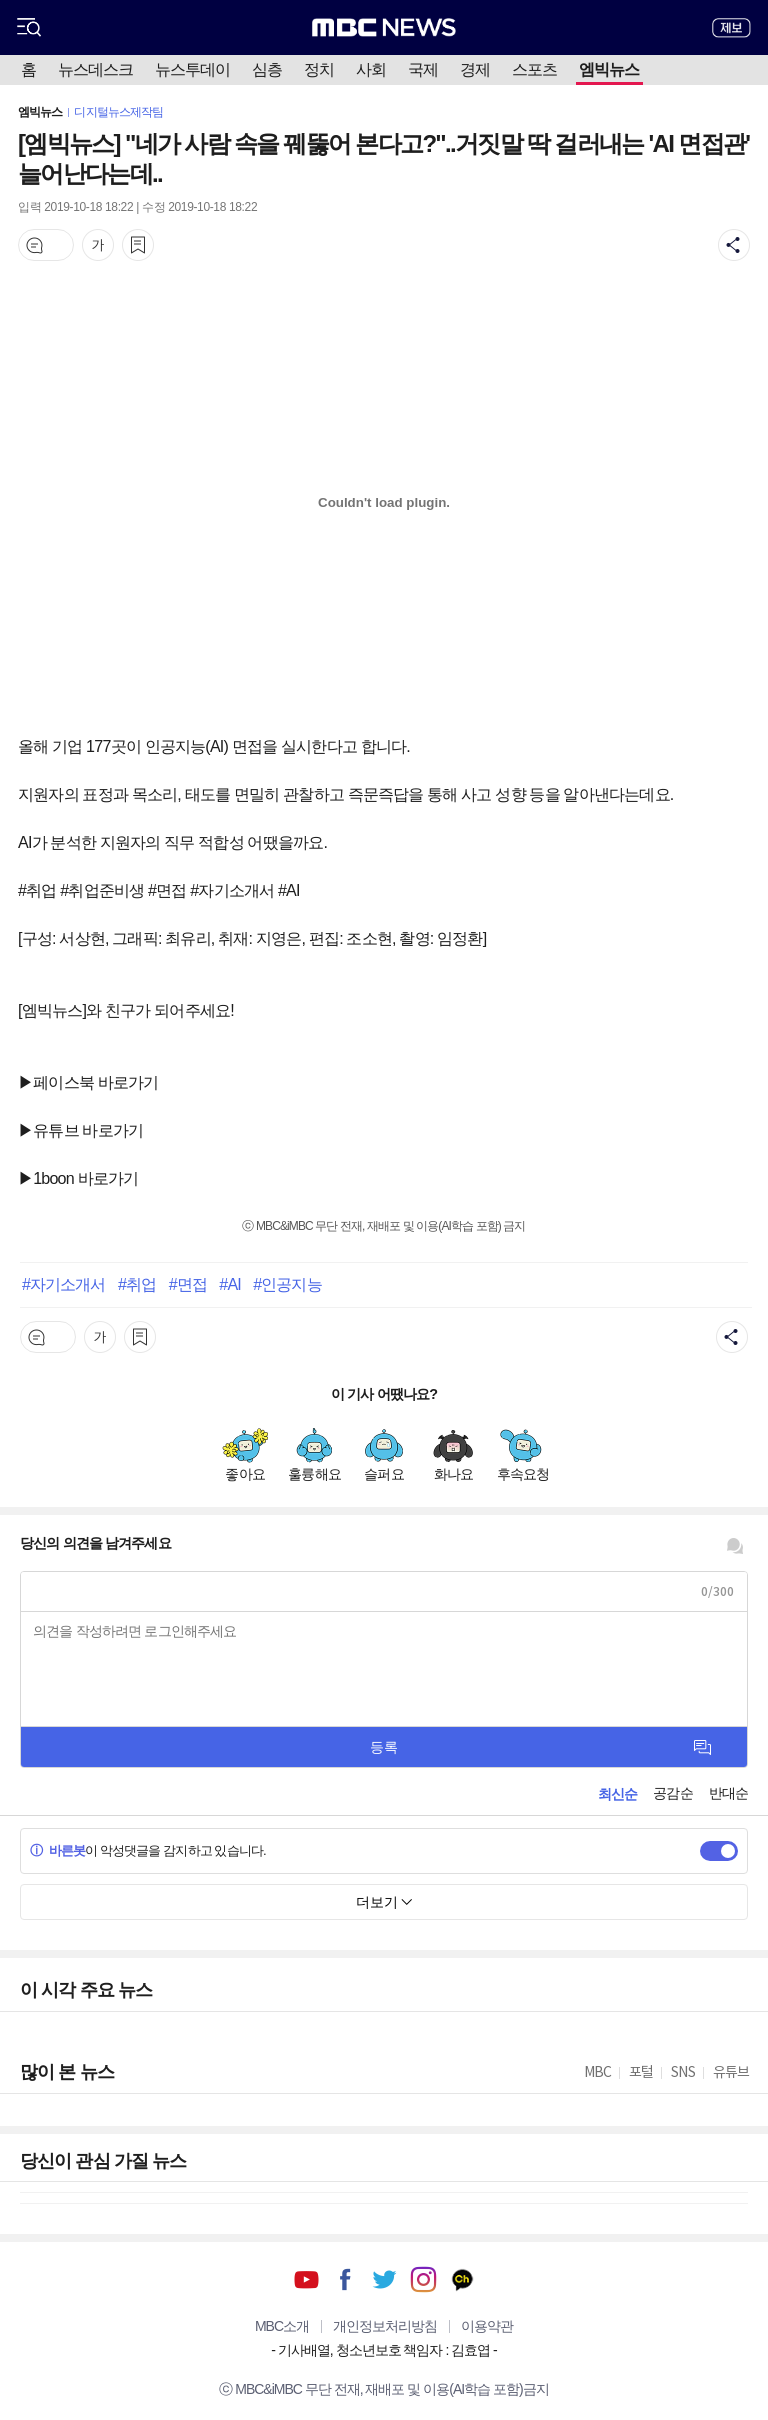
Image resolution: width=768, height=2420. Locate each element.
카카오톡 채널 (462, 2279)
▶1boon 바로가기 (78, 1178)
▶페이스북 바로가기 (88, 1082)
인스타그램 (423, 2279)
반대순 (728, 1793)
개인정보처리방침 (385, 2326)
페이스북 (345, 2279)
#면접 (188, 1284)
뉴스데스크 (95, 69)
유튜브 (306, 2279)
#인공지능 (287, 1284)
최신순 (617, 1794)
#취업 (137, 1284)
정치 (319, 69)
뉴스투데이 (192, 69)
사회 (371, 69)
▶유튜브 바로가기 (80, 1130)
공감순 (672, 1793)
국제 (423, 69)
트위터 (384, 2279)
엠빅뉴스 (609, 69)
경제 (475, 69)
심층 (267, 69)
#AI (229, 1284)
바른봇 (57, 1850)
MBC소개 (282, 2326)
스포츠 (534, 69)
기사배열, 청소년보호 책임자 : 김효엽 (384, 2350)
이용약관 (487, 2326)
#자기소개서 (64, 1284)
